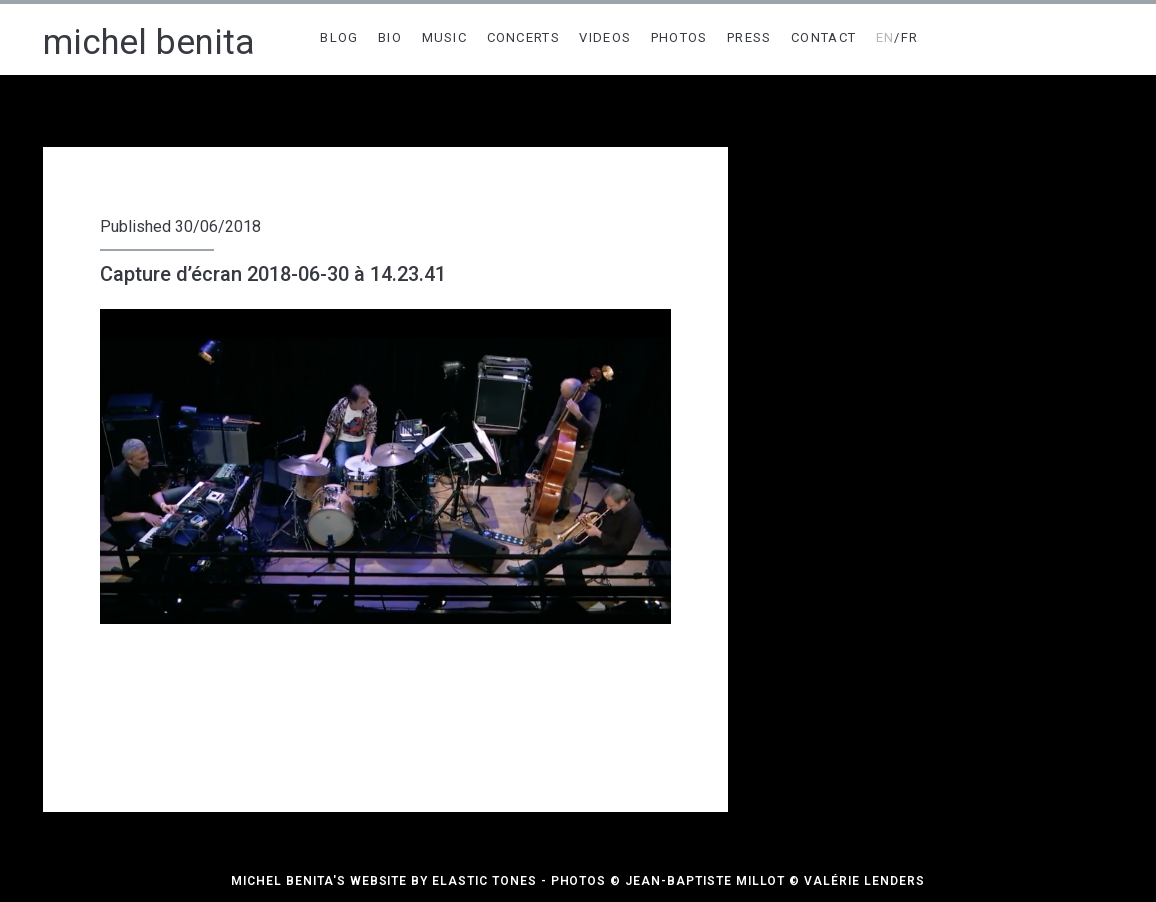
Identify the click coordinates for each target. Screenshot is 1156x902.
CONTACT (823, 37)
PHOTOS (679, 37)
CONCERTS (523, 37)
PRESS (749, 37)
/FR (897, 37)
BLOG (339, 37)
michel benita (149, 42)
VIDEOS (605, 37)
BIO (390, 37)
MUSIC (445, 37)
